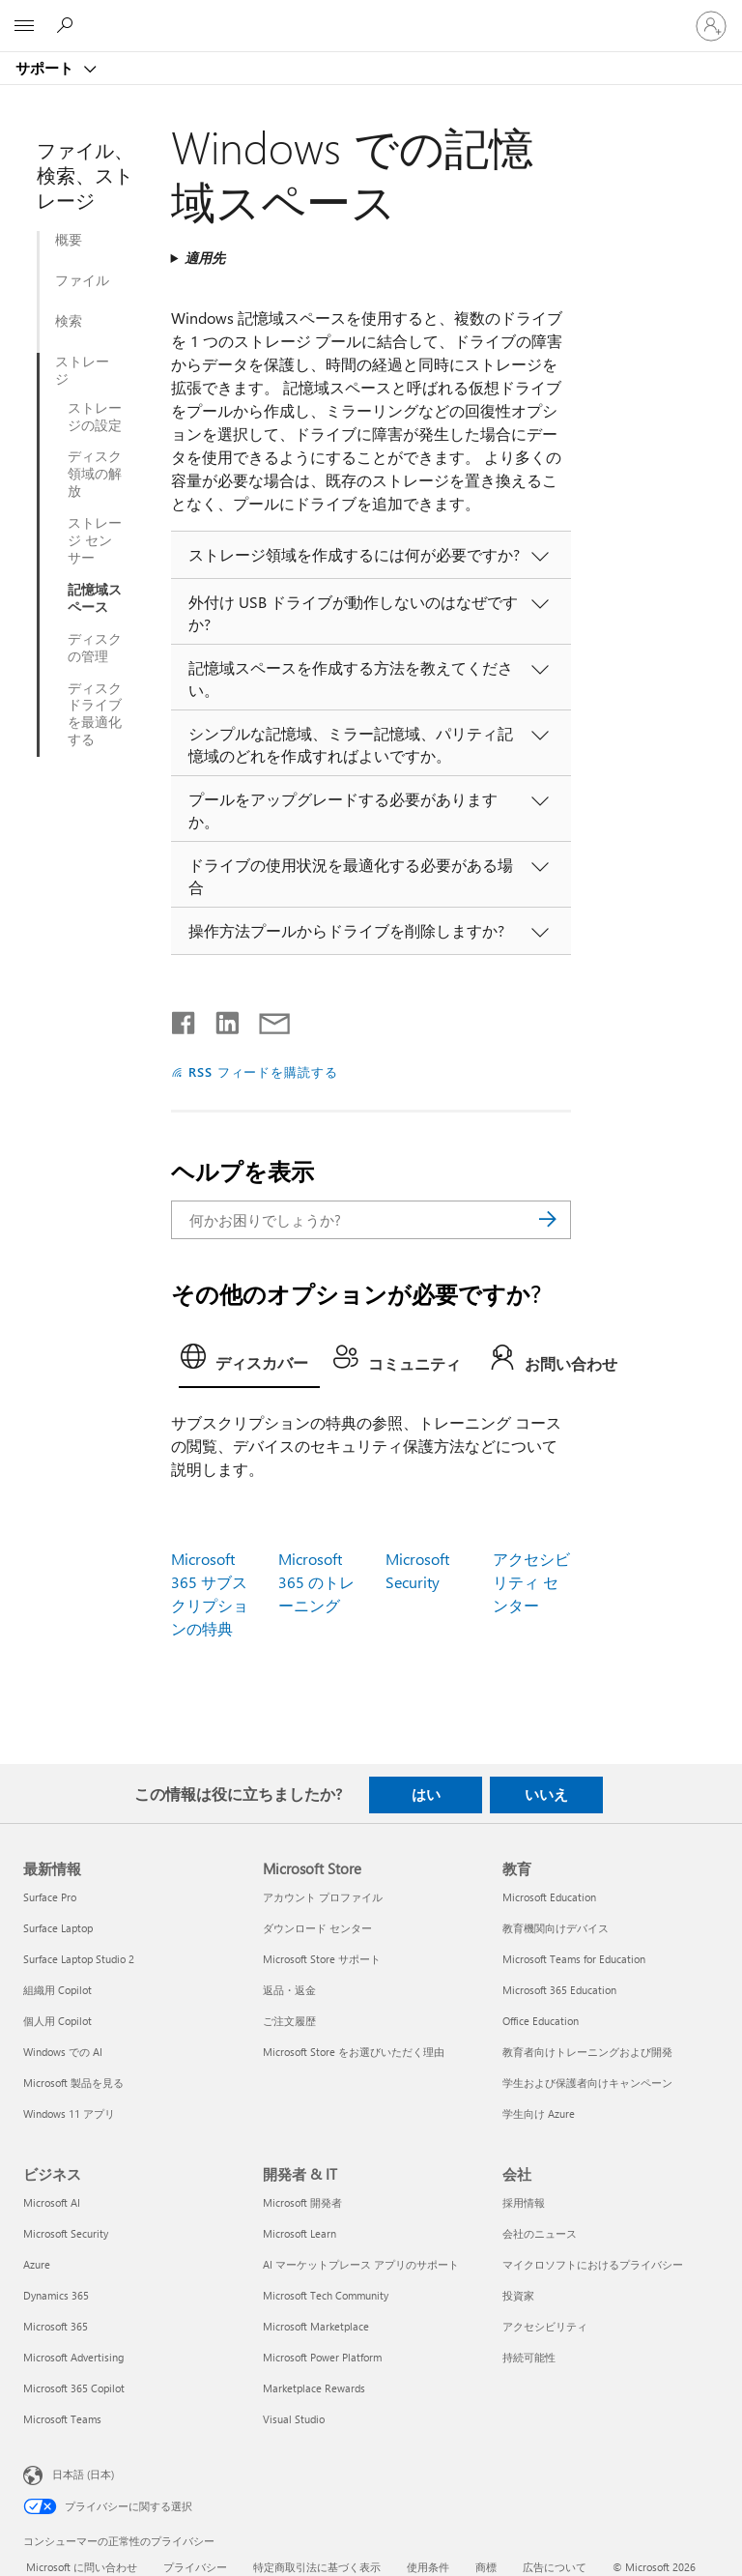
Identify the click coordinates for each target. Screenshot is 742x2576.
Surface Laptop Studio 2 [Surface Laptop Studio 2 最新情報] (78, 1959)
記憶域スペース (95, 598)
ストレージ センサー (95, 540)
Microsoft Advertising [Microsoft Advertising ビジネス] (73, 2357)
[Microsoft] (370, 14)
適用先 (205, 257)
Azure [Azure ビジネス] (36, 2264)
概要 (68, 239)
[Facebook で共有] (184, 1019)
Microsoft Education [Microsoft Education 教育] (549, 1897)
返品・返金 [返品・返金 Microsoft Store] (289, 1990)
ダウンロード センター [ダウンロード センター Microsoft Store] (317, 1928)
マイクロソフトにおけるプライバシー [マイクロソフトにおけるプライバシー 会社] (592, 2264)
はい (426, 1794)
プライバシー (195, 2567)
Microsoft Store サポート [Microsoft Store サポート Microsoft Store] (322, 1959)
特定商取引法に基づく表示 (317, 2567)
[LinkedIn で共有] (220, 1019)
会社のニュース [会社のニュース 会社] (539, 2233)
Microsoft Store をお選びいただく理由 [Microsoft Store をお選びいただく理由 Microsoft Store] (353, 2051)
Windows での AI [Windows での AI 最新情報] (62, 2051)
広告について (554, 2567)
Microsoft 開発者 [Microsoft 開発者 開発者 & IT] (302, 2202)
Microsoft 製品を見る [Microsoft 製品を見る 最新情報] (73, 2082)
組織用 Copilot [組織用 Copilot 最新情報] (57, 1990)
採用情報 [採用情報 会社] (523, 2202)
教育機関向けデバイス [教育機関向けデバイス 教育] (555, 1928)
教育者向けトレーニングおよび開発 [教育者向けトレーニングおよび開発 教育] (587, 2051)
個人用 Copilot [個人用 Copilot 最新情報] (57, 2020)
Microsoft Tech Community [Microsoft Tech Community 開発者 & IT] (325, 2295)
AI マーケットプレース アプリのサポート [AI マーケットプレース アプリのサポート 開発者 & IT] (361, 2264)
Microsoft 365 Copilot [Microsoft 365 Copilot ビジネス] (74, 2388)
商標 (486, 2567)
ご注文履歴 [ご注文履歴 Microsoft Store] (289, 2020)
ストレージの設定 (95, 416)
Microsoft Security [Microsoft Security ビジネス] (65, 2233)
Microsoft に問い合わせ (81, 2567)
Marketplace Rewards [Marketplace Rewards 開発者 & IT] (314, 2388)
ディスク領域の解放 (95, 474)
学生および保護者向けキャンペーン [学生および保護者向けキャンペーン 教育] (587, 2082)
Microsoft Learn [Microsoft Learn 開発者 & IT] (299, 2233)
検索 (68, 321)
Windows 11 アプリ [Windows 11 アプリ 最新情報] (69, 2113)
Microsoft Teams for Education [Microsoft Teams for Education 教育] (573, 1959)
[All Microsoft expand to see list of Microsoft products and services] (24, 26)
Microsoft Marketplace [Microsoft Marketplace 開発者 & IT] (316, 2326)
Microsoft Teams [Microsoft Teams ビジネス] (62, 2419)
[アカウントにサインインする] (711, 26)
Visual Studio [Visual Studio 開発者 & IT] (294, 2419)
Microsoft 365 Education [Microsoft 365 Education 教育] (559, 1990)
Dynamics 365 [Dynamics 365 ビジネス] (56, 2295)
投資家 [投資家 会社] (518, 2295)
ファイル (82, 280)
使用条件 (428, 2567)
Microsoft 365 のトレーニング (316, 1581)
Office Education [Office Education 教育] (540, 2020)
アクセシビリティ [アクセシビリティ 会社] (544, 2326)
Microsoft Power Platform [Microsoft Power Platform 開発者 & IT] (322, 2357)
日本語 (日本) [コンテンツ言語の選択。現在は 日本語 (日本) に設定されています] (83, 2474)
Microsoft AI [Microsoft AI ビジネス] (51, 2202)
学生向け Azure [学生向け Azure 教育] (538, 2113)
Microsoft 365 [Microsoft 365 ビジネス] (55, 2326)
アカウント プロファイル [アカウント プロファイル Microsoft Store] (323, 1897)
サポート (46, 67)
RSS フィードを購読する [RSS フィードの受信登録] (263, 1071)
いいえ (546, 1794)
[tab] (249, 1362)
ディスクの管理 (95, 647)
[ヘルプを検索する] (67, 25)
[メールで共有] (266, 1019)
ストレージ (82, 370)
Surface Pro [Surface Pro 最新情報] (49, 1897)
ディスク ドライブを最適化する (95, 714)
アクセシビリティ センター (531, 1581)
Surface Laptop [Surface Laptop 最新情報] (58, 1928)
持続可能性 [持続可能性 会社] (529, 2357)
